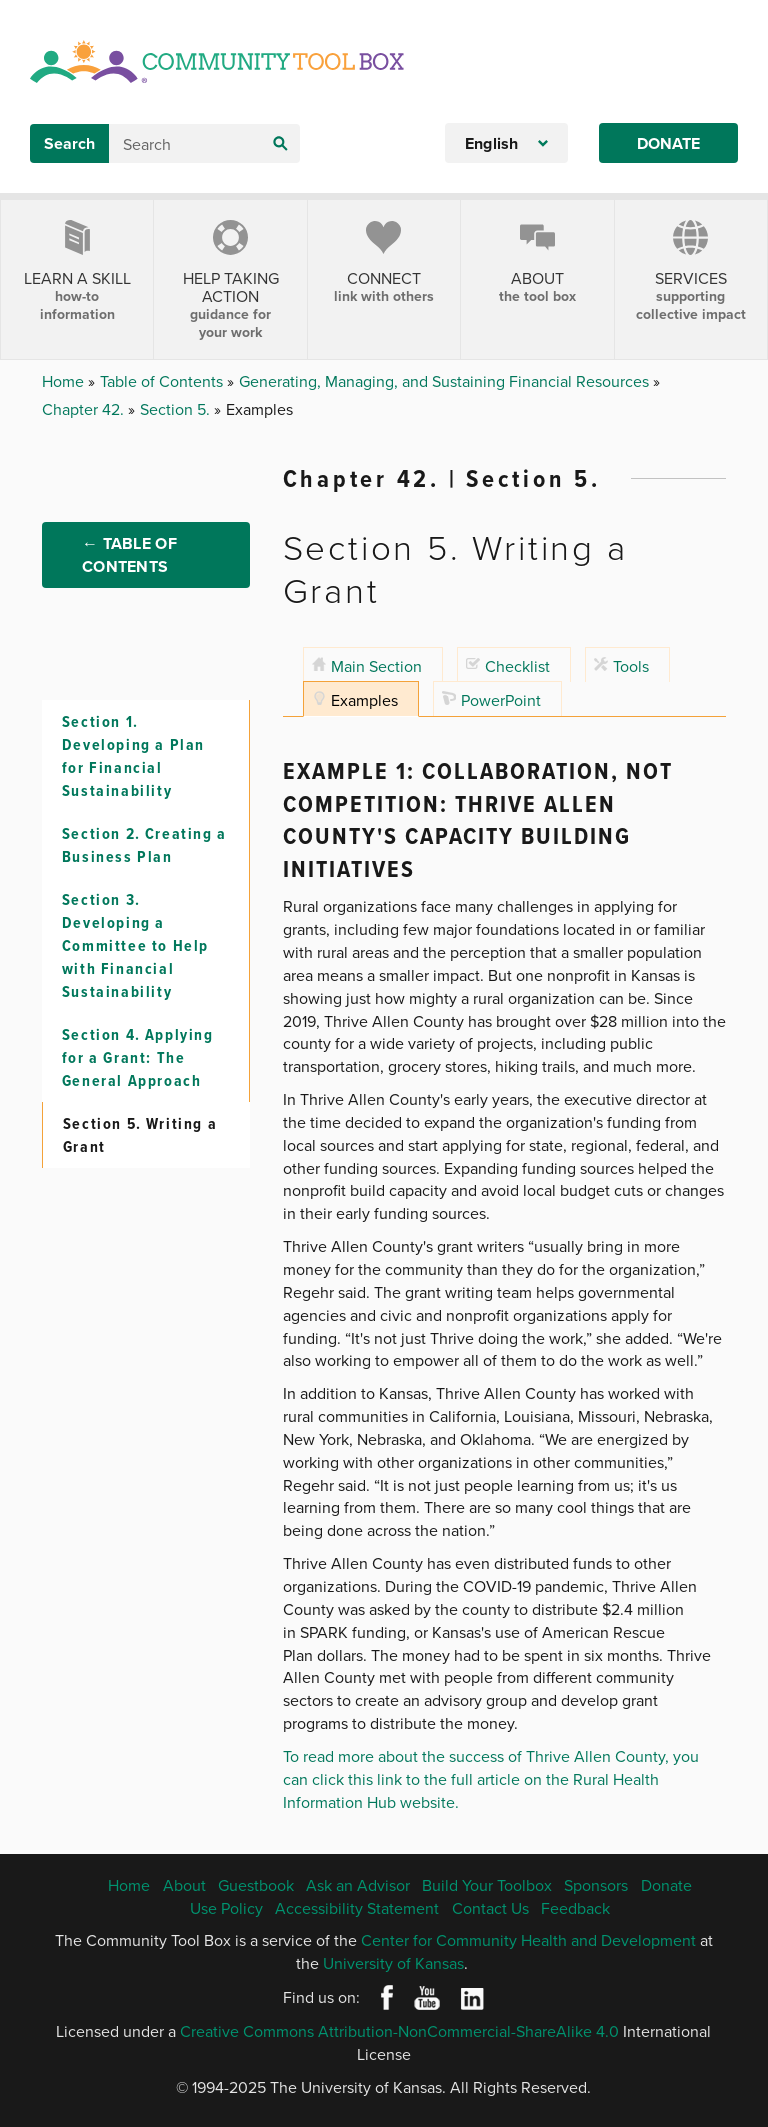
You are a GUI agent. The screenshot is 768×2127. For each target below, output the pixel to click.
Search (69, 143)
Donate (668, 143)
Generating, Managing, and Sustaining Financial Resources (446, 381)
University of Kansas (393, 1963)
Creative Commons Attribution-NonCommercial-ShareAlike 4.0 (399, 2031)
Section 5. (177, 409)
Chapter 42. (85, 409)
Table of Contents (163, 381)
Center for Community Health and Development (528, 1940)
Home (65, 381)
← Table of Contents (129, 560)
